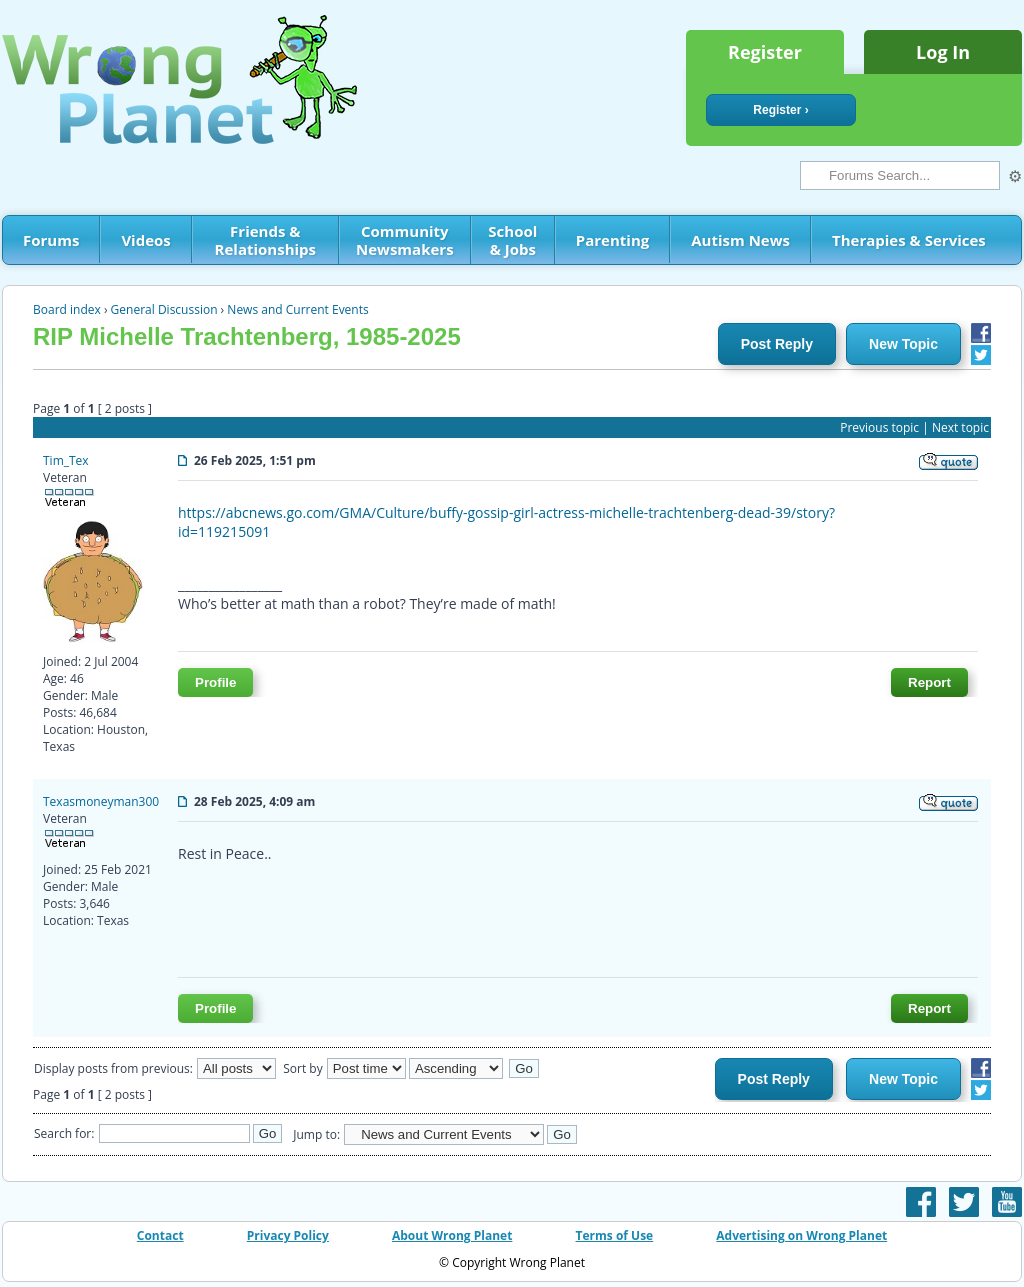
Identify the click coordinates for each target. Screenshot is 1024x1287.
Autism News (740, 240)
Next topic (960, 427)
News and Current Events (297, 309)
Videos (145, 240)
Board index (67, 309)
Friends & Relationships (265, 240)
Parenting (612, 240)
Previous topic (879, 427)
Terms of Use (615, 1235)
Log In (943, 52)
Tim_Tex (66, 460)
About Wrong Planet (452, 1235)
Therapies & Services (909, 240)
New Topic (903, 344)
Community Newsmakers (405, 240)
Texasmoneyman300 (101, 801)
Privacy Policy (288, 1235)
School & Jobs (512, 240)
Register (765, 52)
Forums (51, 240)
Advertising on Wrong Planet (801, 1235)
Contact (160, 1235)
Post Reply (777, 344)
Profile (215, 682)
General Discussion (164, 309)
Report (929, 682)
